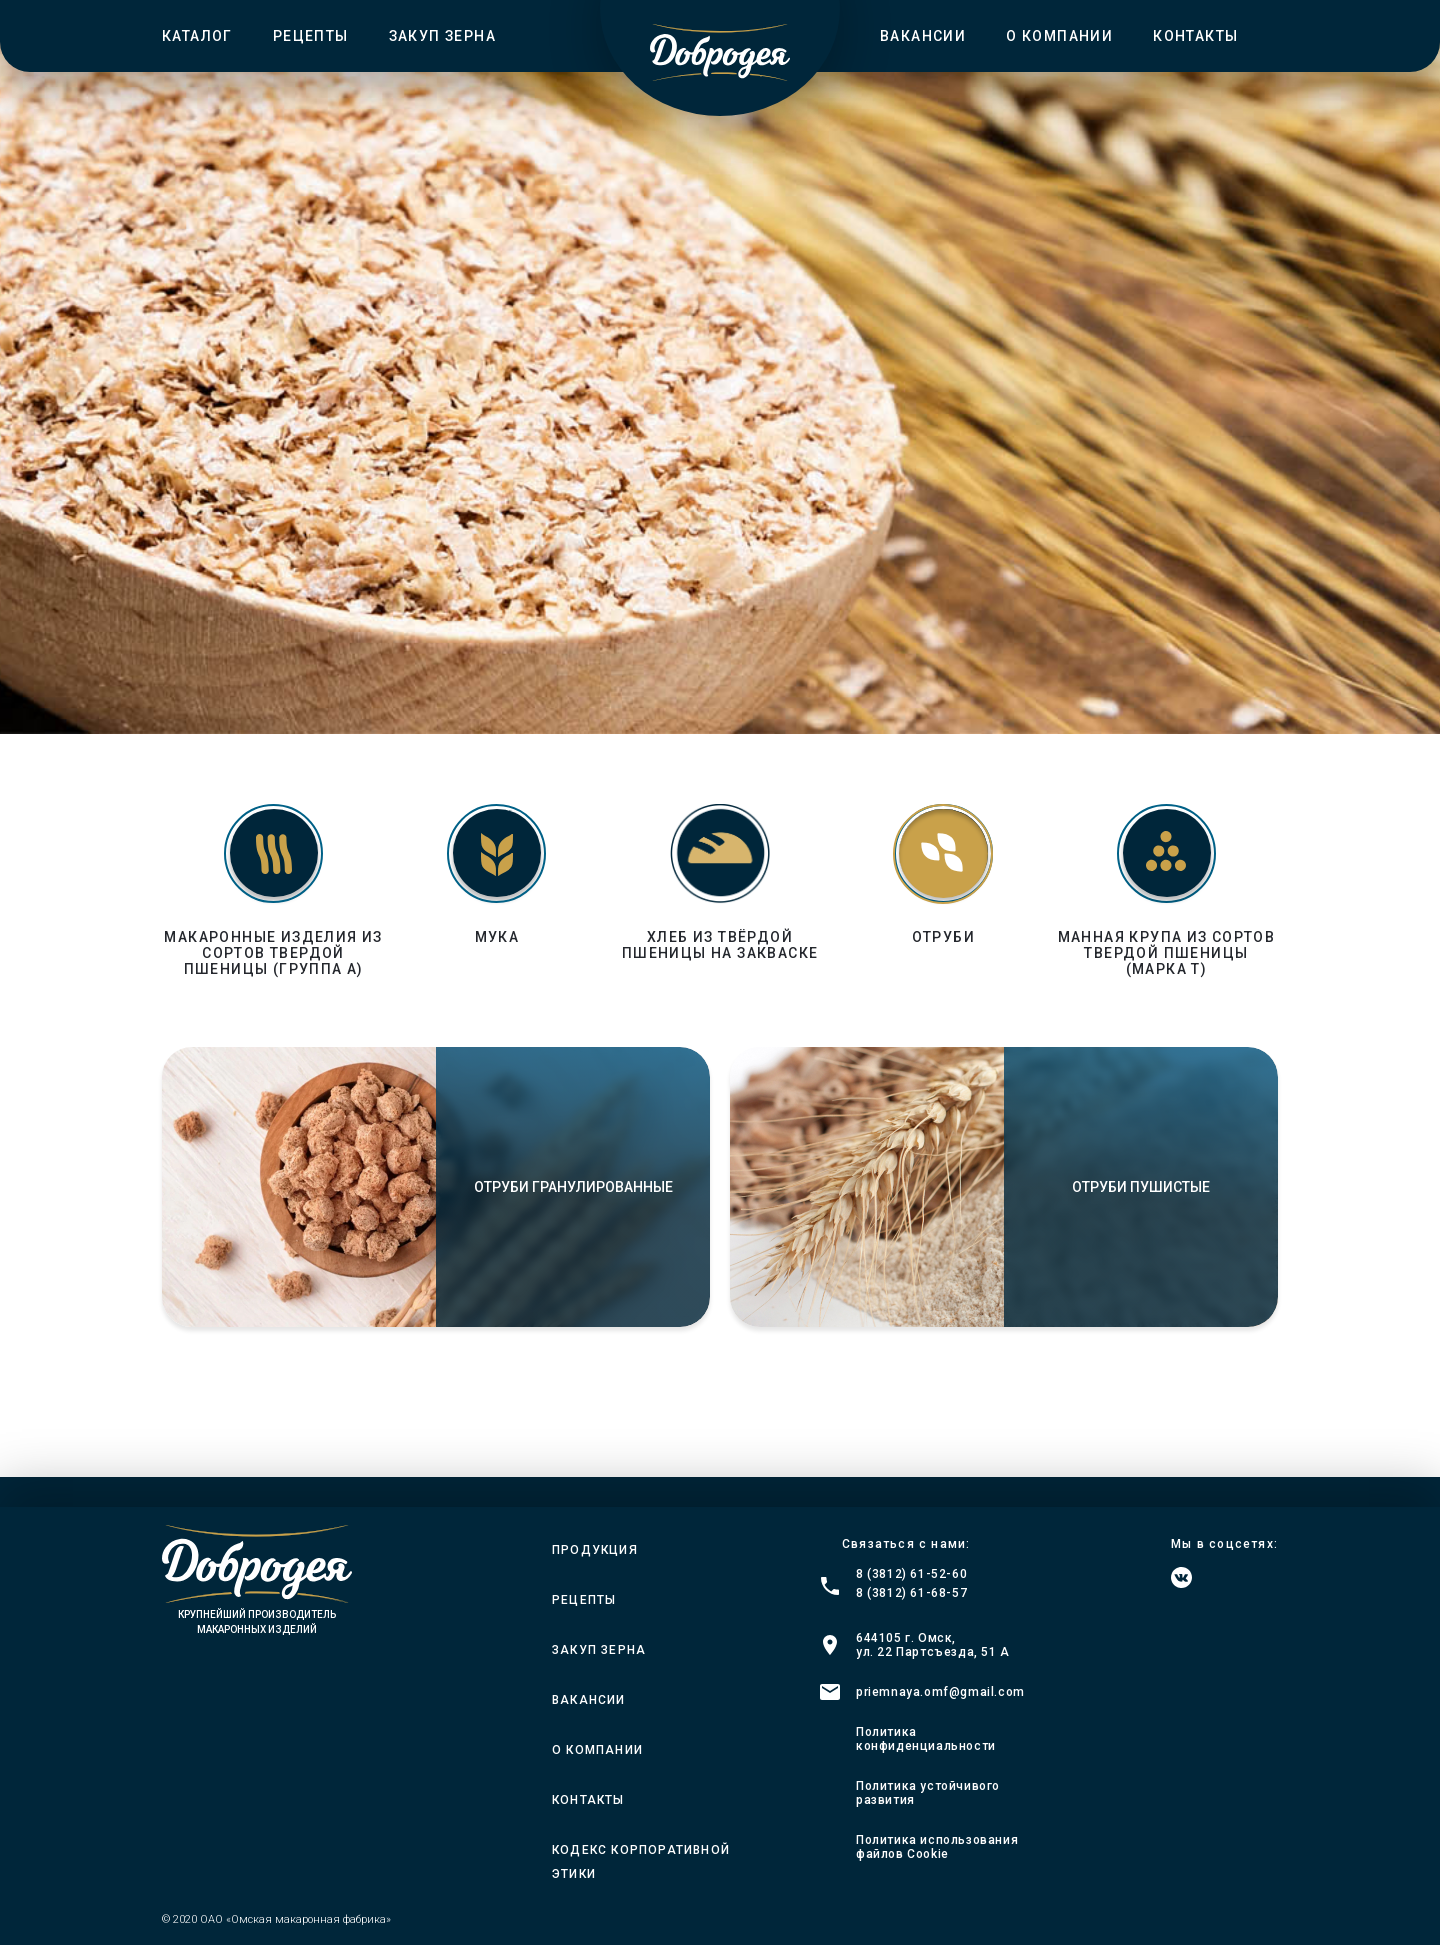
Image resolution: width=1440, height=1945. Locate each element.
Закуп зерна (442, 36)
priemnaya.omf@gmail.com (940, 1692)
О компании (1059, 36)
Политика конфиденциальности (926, 1739)
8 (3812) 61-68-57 (911, 1593)
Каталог (197, 36)
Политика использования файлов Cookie (937, 1847)
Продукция (595, 1550)
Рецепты (311, 36)
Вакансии (923, 36)
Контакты (1195, 36)
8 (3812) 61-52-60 (911, 1574)
